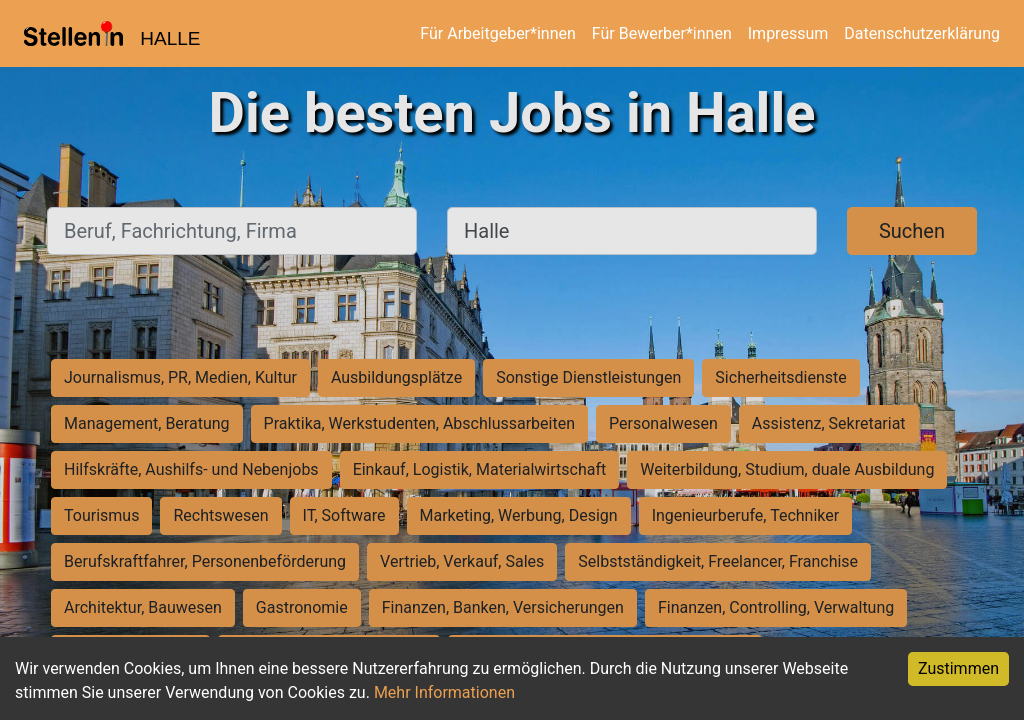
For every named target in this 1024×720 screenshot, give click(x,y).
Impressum (788, 33)
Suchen (912, 231)
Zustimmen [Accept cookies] (958, 668)
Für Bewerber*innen (662, 33)
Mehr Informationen (444, 692)
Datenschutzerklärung (922, 33)
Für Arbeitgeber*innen (497, 33)
